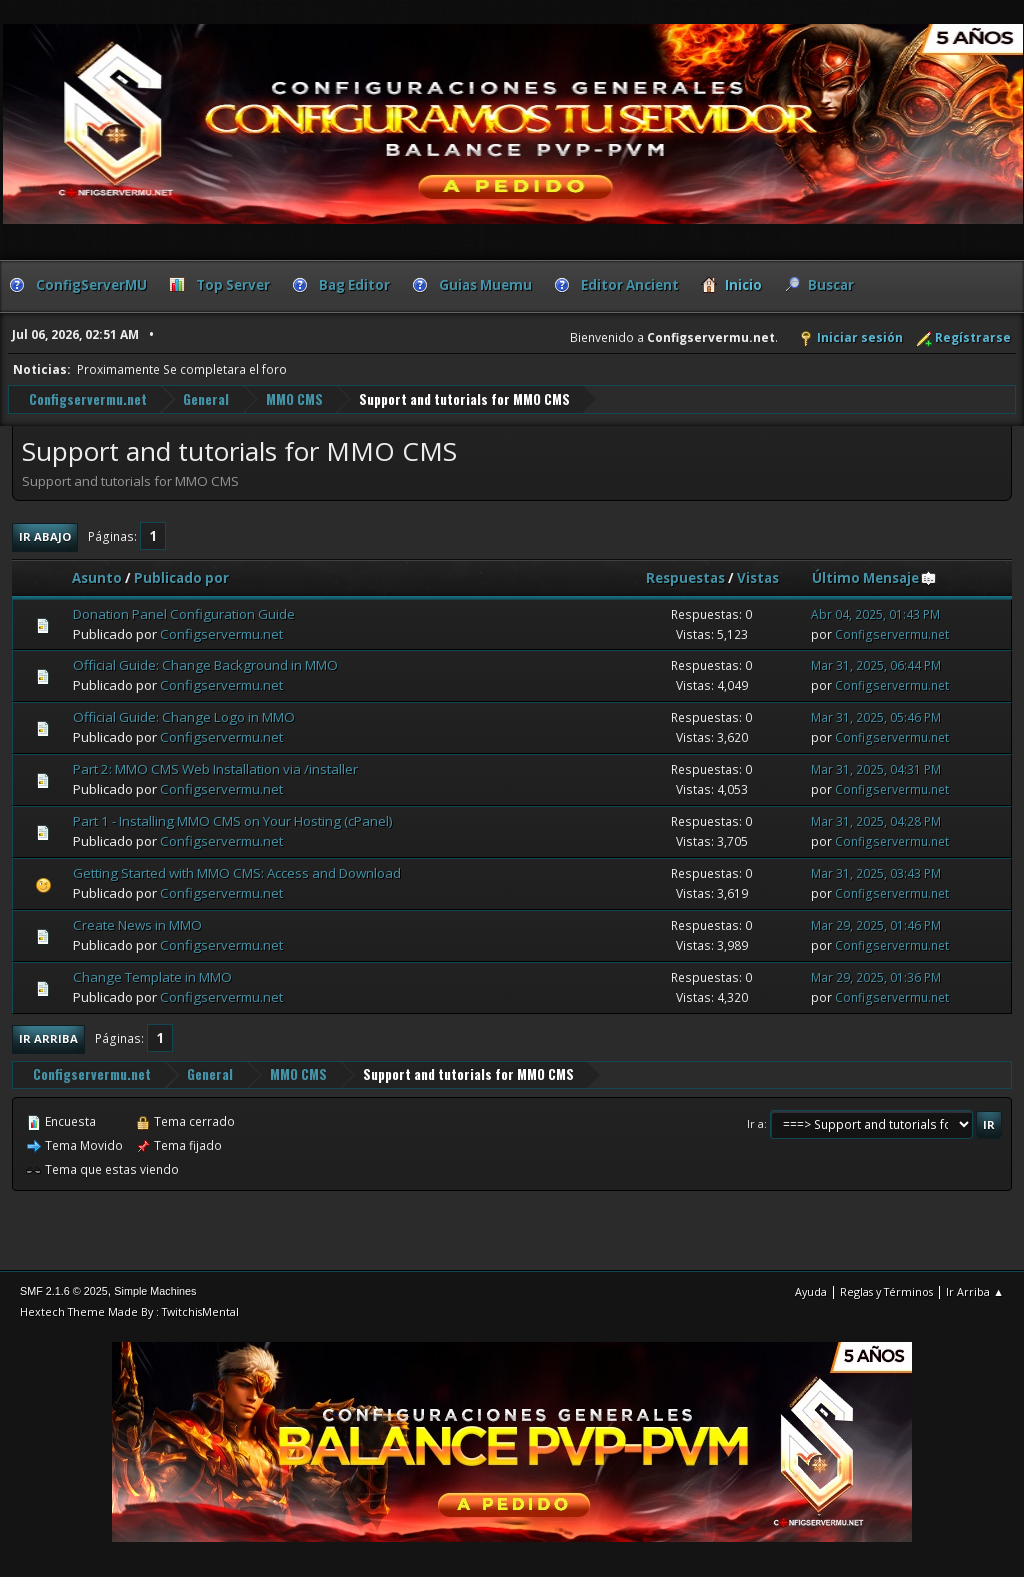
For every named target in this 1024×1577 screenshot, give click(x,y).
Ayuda (811, 1290)
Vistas (758, 577)
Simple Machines (155, 1290)
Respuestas (685, 577)
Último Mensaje (874, 577)
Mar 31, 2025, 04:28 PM (876, 820)
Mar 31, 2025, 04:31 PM (876, 768)
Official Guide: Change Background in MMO (205, 665)
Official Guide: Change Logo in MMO (184, 717)
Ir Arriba (48, 1037)
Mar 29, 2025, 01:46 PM (876, 924)
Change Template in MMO (152, 976)
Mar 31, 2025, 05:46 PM (876, 717)
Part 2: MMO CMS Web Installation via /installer (215, 768)
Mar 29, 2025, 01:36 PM (876, 976)
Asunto (97, 577)
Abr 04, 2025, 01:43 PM (875, 613)
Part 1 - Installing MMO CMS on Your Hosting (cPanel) (233, 820)
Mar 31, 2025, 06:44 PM (876, 665)
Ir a (755, 1122)
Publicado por (181, 577)
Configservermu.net (221, 633)
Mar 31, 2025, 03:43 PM (876, 872)
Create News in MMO (137, 924)
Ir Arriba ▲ (975, 1290)
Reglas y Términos (886, 1290)
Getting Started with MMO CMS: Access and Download (237, 872)
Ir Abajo (45, 535)
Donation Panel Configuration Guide (184, 613)
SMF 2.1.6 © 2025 (64, 1290)
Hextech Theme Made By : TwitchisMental (129, 1310)
